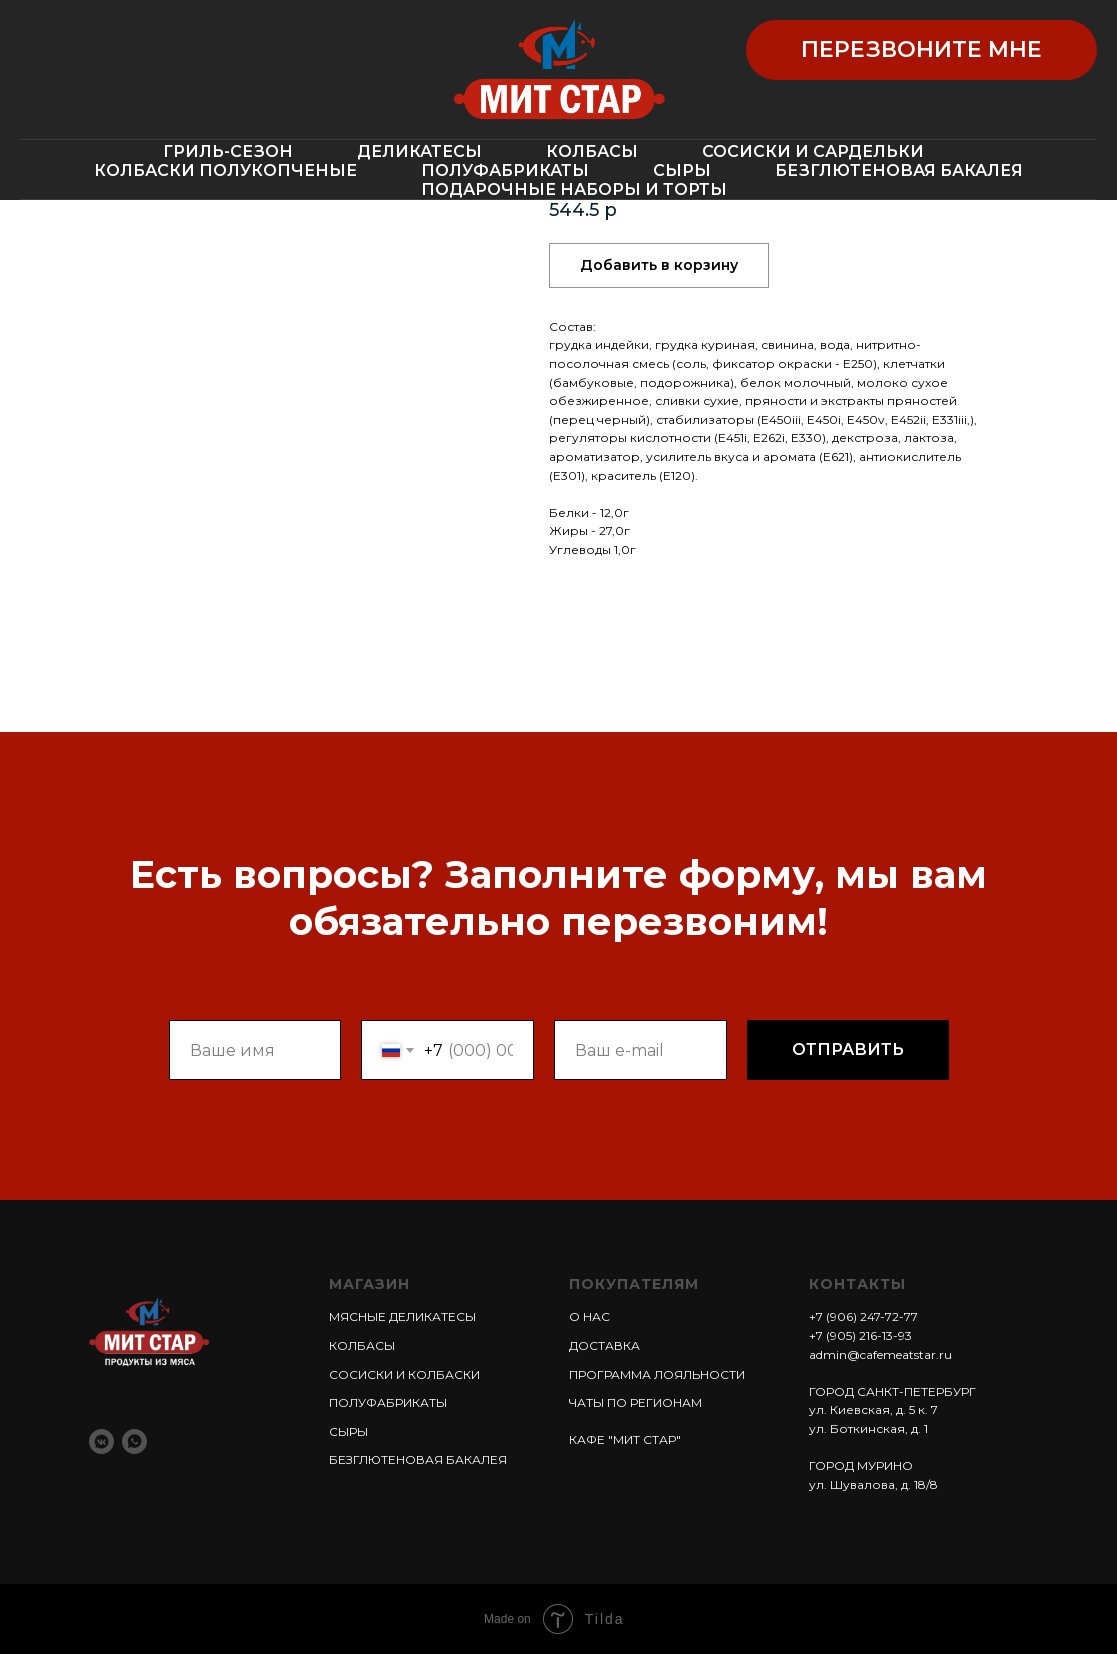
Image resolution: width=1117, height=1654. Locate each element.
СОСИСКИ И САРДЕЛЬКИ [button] (813, 151)
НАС (595, 1316)
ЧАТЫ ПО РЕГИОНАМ (635, 1402)
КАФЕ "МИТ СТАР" (625, 1439)
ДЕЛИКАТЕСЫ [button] (419, 151)
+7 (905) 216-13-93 (860, 1335)
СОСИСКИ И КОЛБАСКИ (404, 1374)
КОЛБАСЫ (362, 1345)
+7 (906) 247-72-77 (863, 1316)
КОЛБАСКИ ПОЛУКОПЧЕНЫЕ (225, 170)
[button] (921, 50)
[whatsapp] (134, 1441)
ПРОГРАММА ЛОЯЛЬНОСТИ (657, 1374)
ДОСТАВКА (604, 1345)
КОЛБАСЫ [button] (592, 151)
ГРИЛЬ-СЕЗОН (228, 151)
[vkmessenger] (101, 1441)
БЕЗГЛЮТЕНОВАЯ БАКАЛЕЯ (899, 170)
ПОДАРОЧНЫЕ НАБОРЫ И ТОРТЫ (574, 189)
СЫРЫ (682, 170)
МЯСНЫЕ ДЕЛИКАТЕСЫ (402, 1316)
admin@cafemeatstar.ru (880, 1354)
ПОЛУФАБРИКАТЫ (505, 170)
